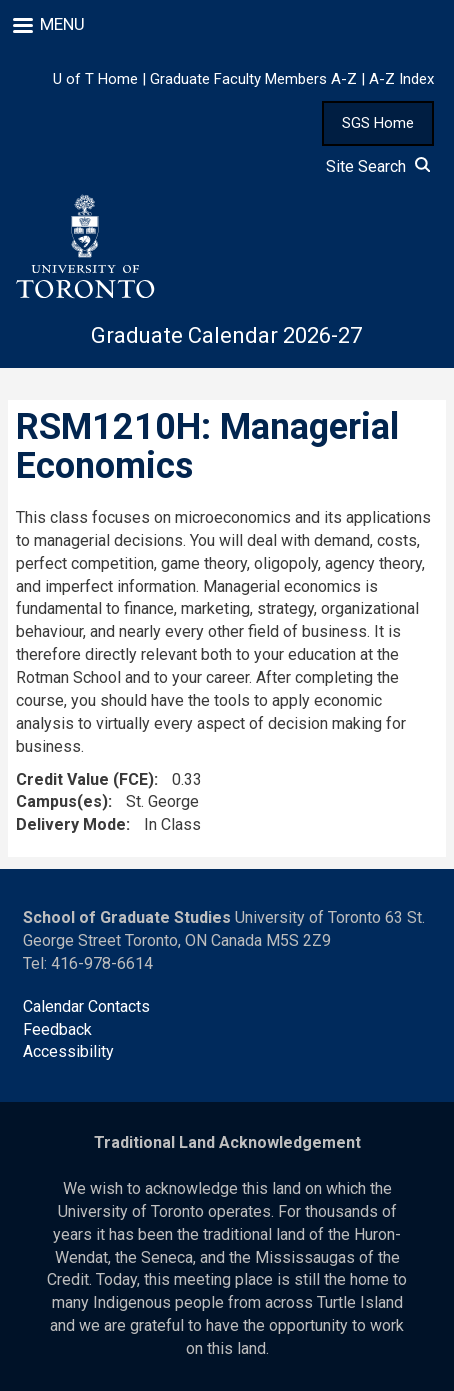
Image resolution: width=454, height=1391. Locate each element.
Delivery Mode (71, 824)
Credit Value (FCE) (85, 779)
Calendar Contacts (86, 1006)
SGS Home (378, 123)
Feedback (57, 1029)
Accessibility (68, 1051)
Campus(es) (62, 801)
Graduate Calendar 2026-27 (226, 335)
